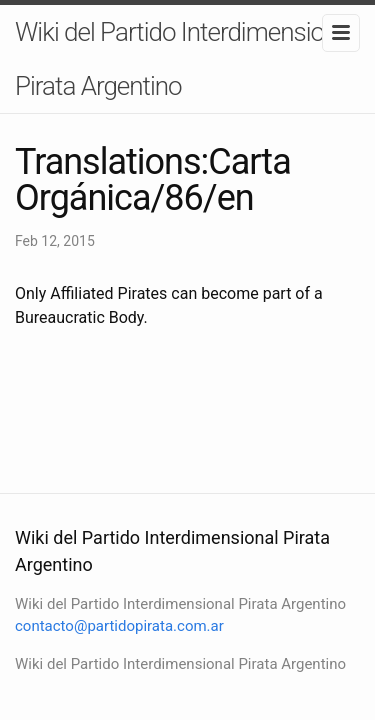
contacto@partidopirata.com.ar (119, 626)
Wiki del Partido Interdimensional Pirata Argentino (185, 59)
